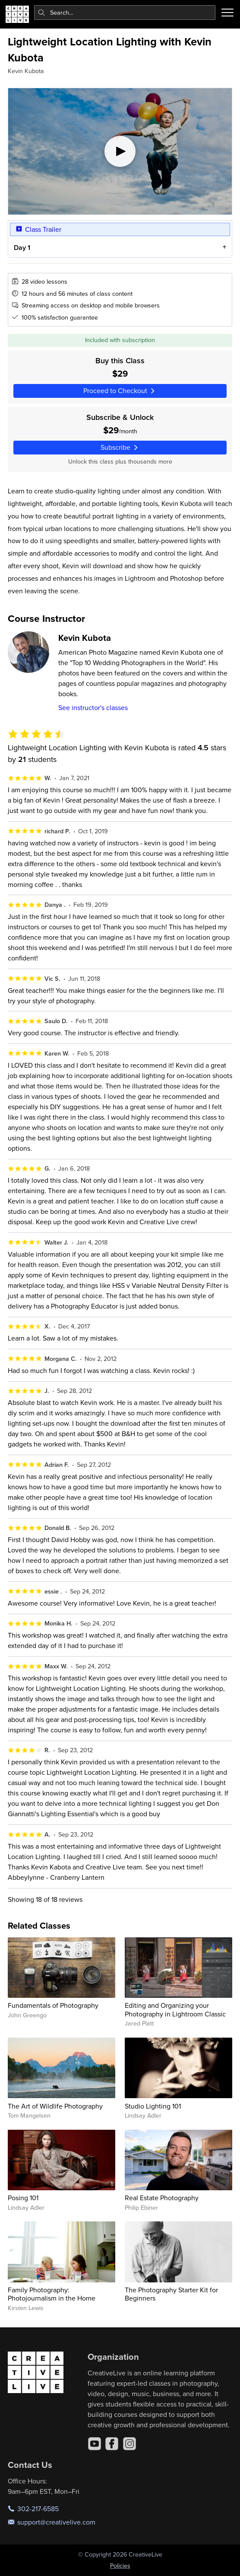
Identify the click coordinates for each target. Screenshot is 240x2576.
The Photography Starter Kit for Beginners (171, 2294)
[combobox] (125, 12)
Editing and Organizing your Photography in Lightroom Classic (175, 2009)
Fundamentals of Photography (53, 2005)
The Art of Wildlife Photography (55, 2106)
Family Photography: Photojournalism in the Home (51, 2294)
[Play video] (120, 151)
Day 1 (22, 248)
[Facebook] (112, 2444)
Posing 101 (23, 2197)
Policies (120, 2565)
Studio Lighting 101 (153, 2106)
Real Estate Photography (162, 2197)
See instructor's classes (93, 707)
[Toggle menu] (227, 12)
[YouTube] (94, 2444)
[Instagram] (129, 2444)
